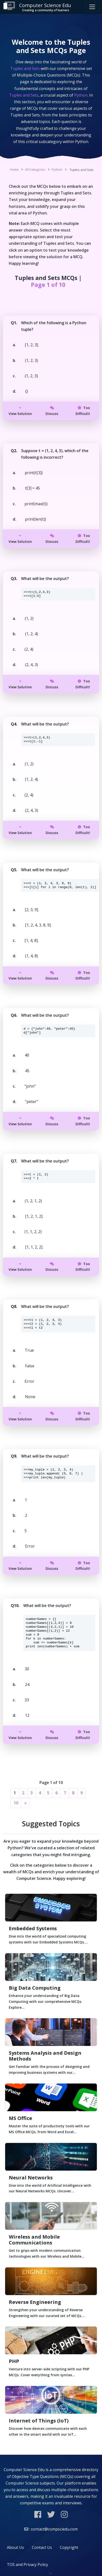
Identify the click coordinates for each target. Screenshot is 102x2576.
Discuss (52, 411)
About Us (15, 2547)
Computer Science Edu (37, 7)
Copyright (69, 2547)
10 (16, 1803)
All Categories (35, 169)
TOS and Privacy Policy (27, 2564)
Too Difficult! (83, 410)
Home (14, 169)
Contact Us (42, 2547)
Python (57, 169)
